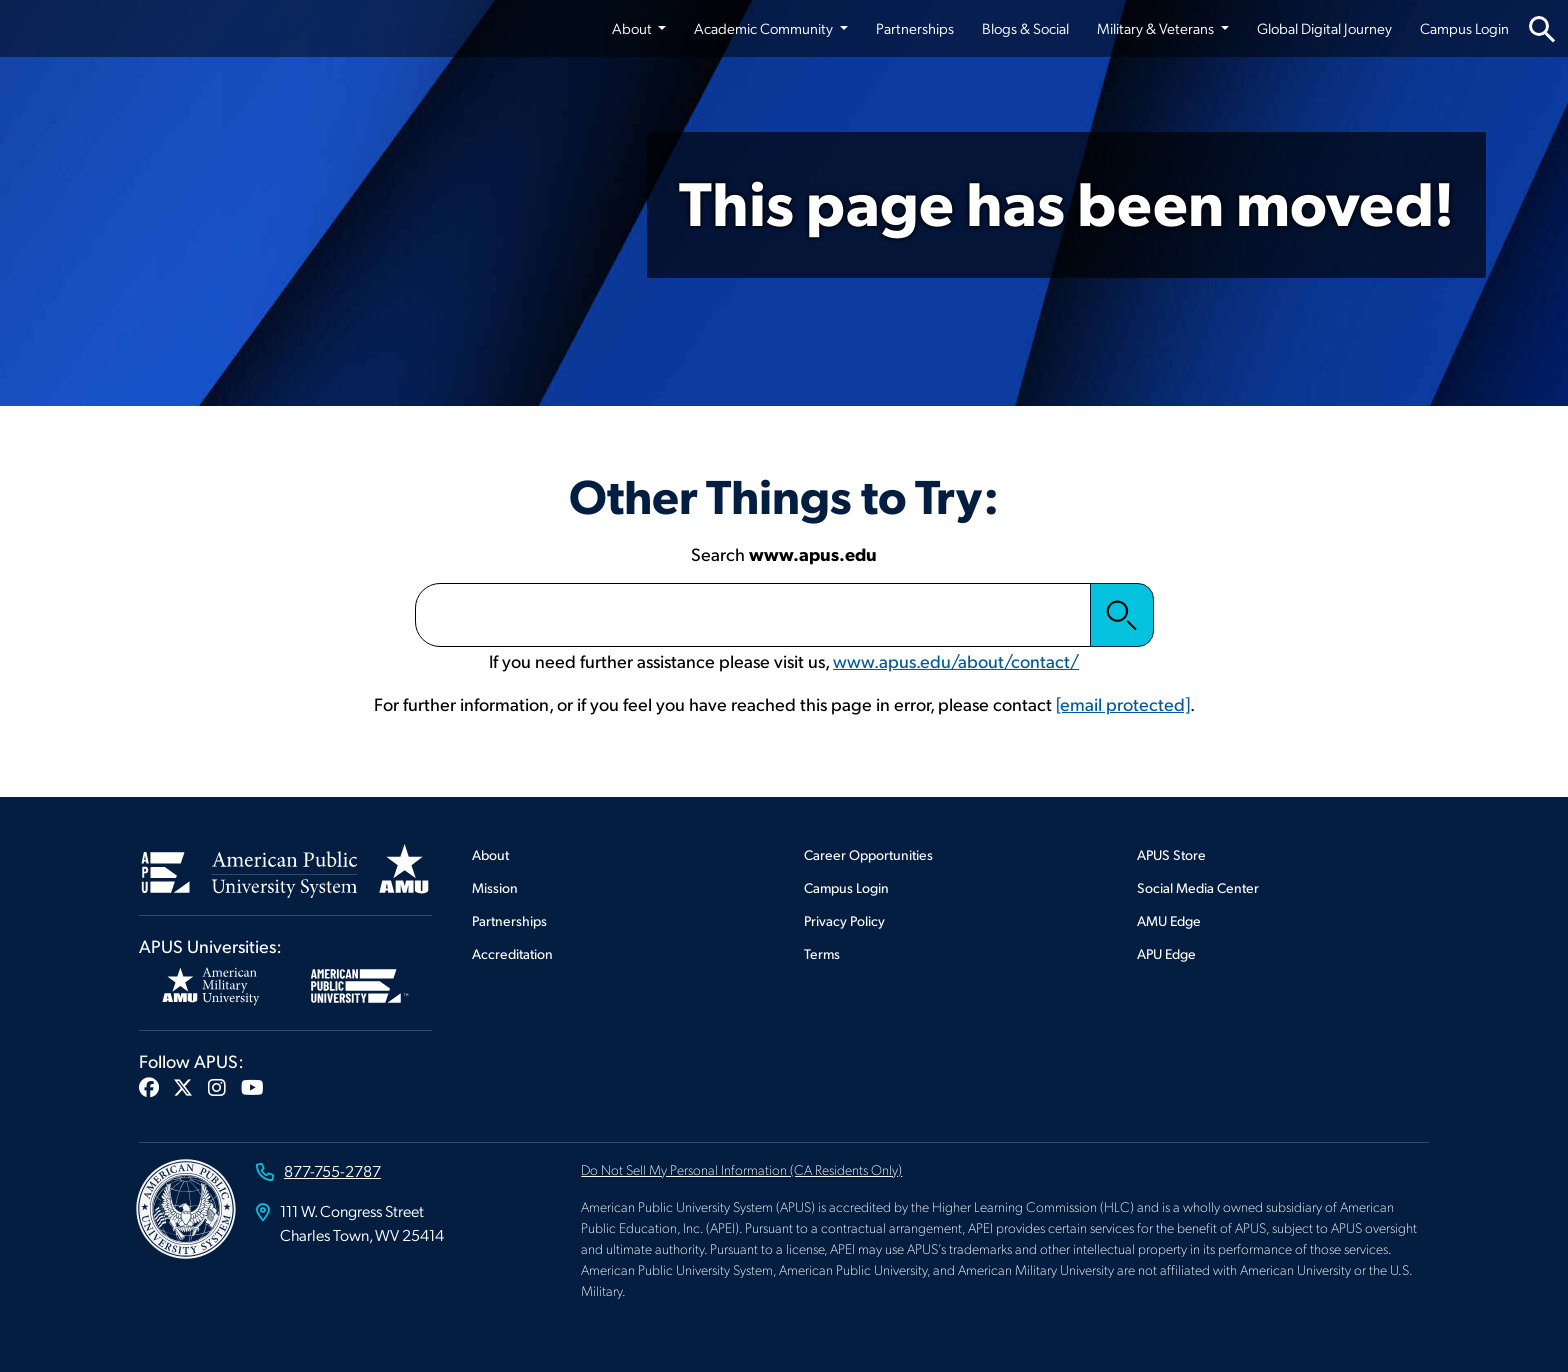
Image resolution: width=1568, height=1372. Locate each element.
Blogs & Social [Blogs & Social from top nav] (1025, 28)
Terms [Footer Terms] (822, 953)
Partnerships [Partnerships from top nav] (915, 28)
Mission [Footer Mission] (495, 887)
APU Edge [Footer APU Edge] (1166, 953)
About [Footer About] (490, 854)
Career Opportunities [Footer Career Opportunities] (868, 854)
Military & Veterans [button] (1157, 28)
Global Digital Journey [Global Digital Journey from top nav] (1324, 28)
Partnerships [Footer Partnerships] (509, 920)
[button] (149, 1087)
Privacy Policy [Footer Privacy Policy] (844, 920)
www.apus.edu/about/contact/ (956, 660)
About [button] (633, 28)
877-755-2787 (332, 1170)
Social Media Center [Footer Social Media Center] (1198, 887)
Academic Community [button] (765, 28)
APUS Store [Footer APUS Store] (1171, 854)
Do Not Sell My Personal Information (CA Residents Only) (741, 1169)
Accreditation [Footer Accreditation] (512, 953)
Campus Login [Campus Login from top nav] (1464, 28)
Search (1122, 615)
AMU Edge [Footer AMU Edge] (1169, 920)
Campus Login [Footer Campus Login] (846, 887)
